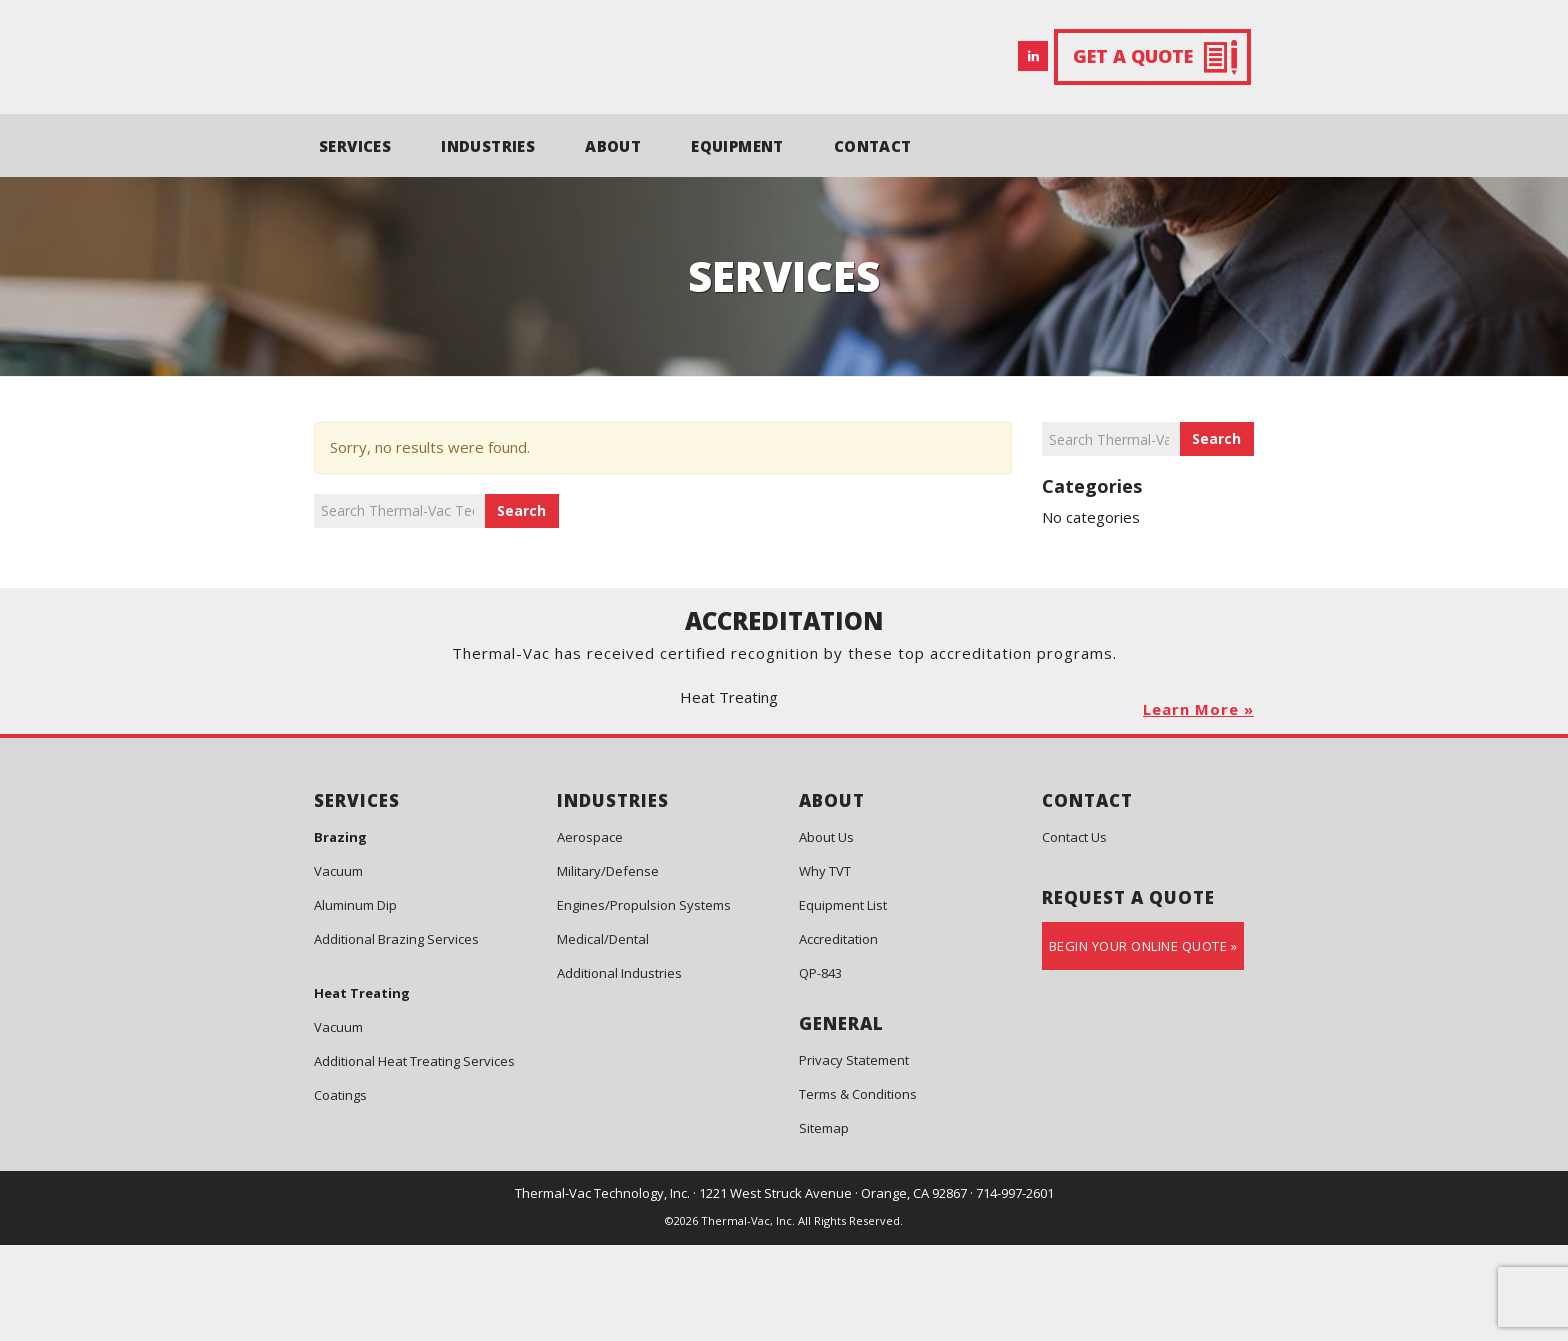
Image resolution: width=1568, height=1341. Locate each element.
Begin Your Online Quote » (1143, 1042)
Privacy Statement (854, 1156)
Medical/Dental (603, 1035)
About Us (826, 933)
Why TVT (825, 967)
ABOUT (613, 146)
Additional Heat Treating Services (414, 1157)
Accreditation (838, 1035)
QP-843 (820, 1069)
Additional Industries (619, 1069)
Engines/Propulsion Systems (644, 1001)
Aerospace (590, 933)
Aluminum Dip (355, 1001)
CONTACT (873, 146)
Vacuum (338, 967)
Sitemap (824, 1224)
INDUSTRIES (488, 146)
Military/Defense (608, 967)
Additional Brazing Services (396, 1035)
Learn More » (1198, 805)
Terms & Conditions (858, 1190)
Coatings (340, 1191)
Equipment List (843, 1001)
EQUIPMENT (737, 146)
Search (521, 510)
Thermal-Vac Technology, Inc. (602, 1289)
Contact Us (1074, 933)
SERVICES (355, 146)
